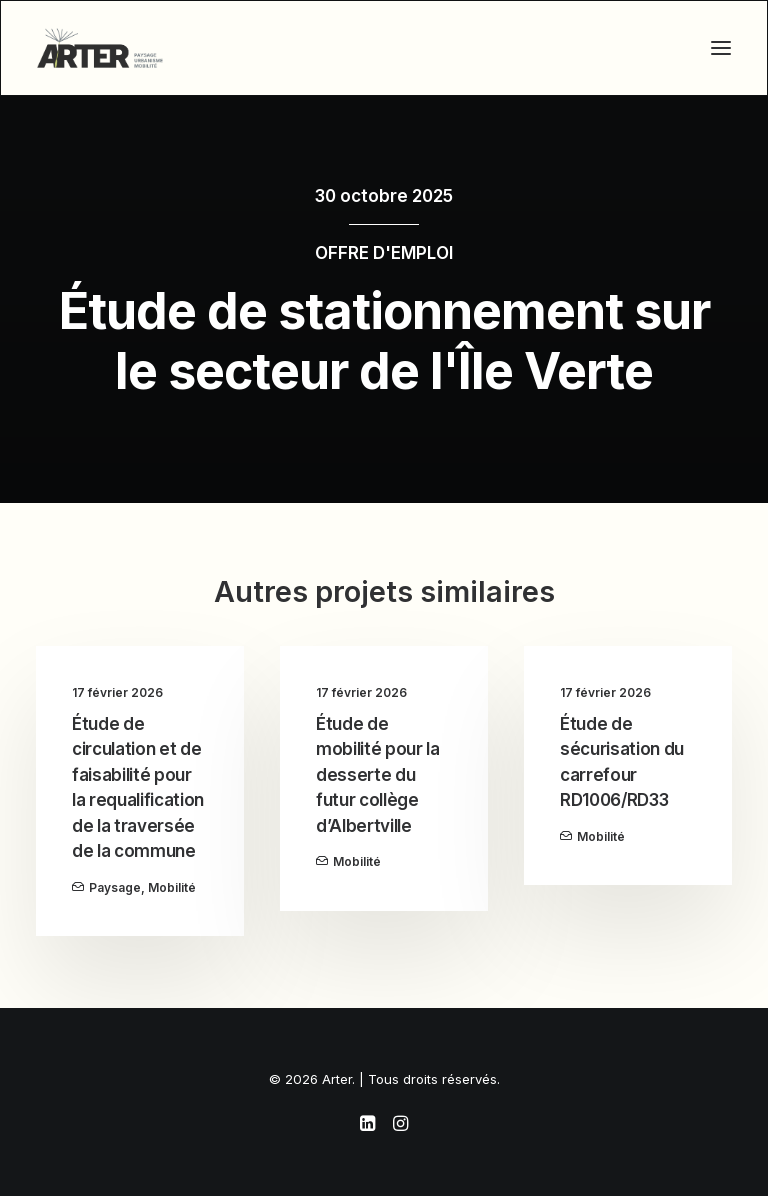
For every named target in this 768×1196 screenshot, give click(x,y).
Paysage (115, 887)
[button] (721, 48)
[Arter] (100, 48)
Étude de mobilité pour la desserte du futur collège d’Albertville (378, 775)
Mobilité (172, 887)
